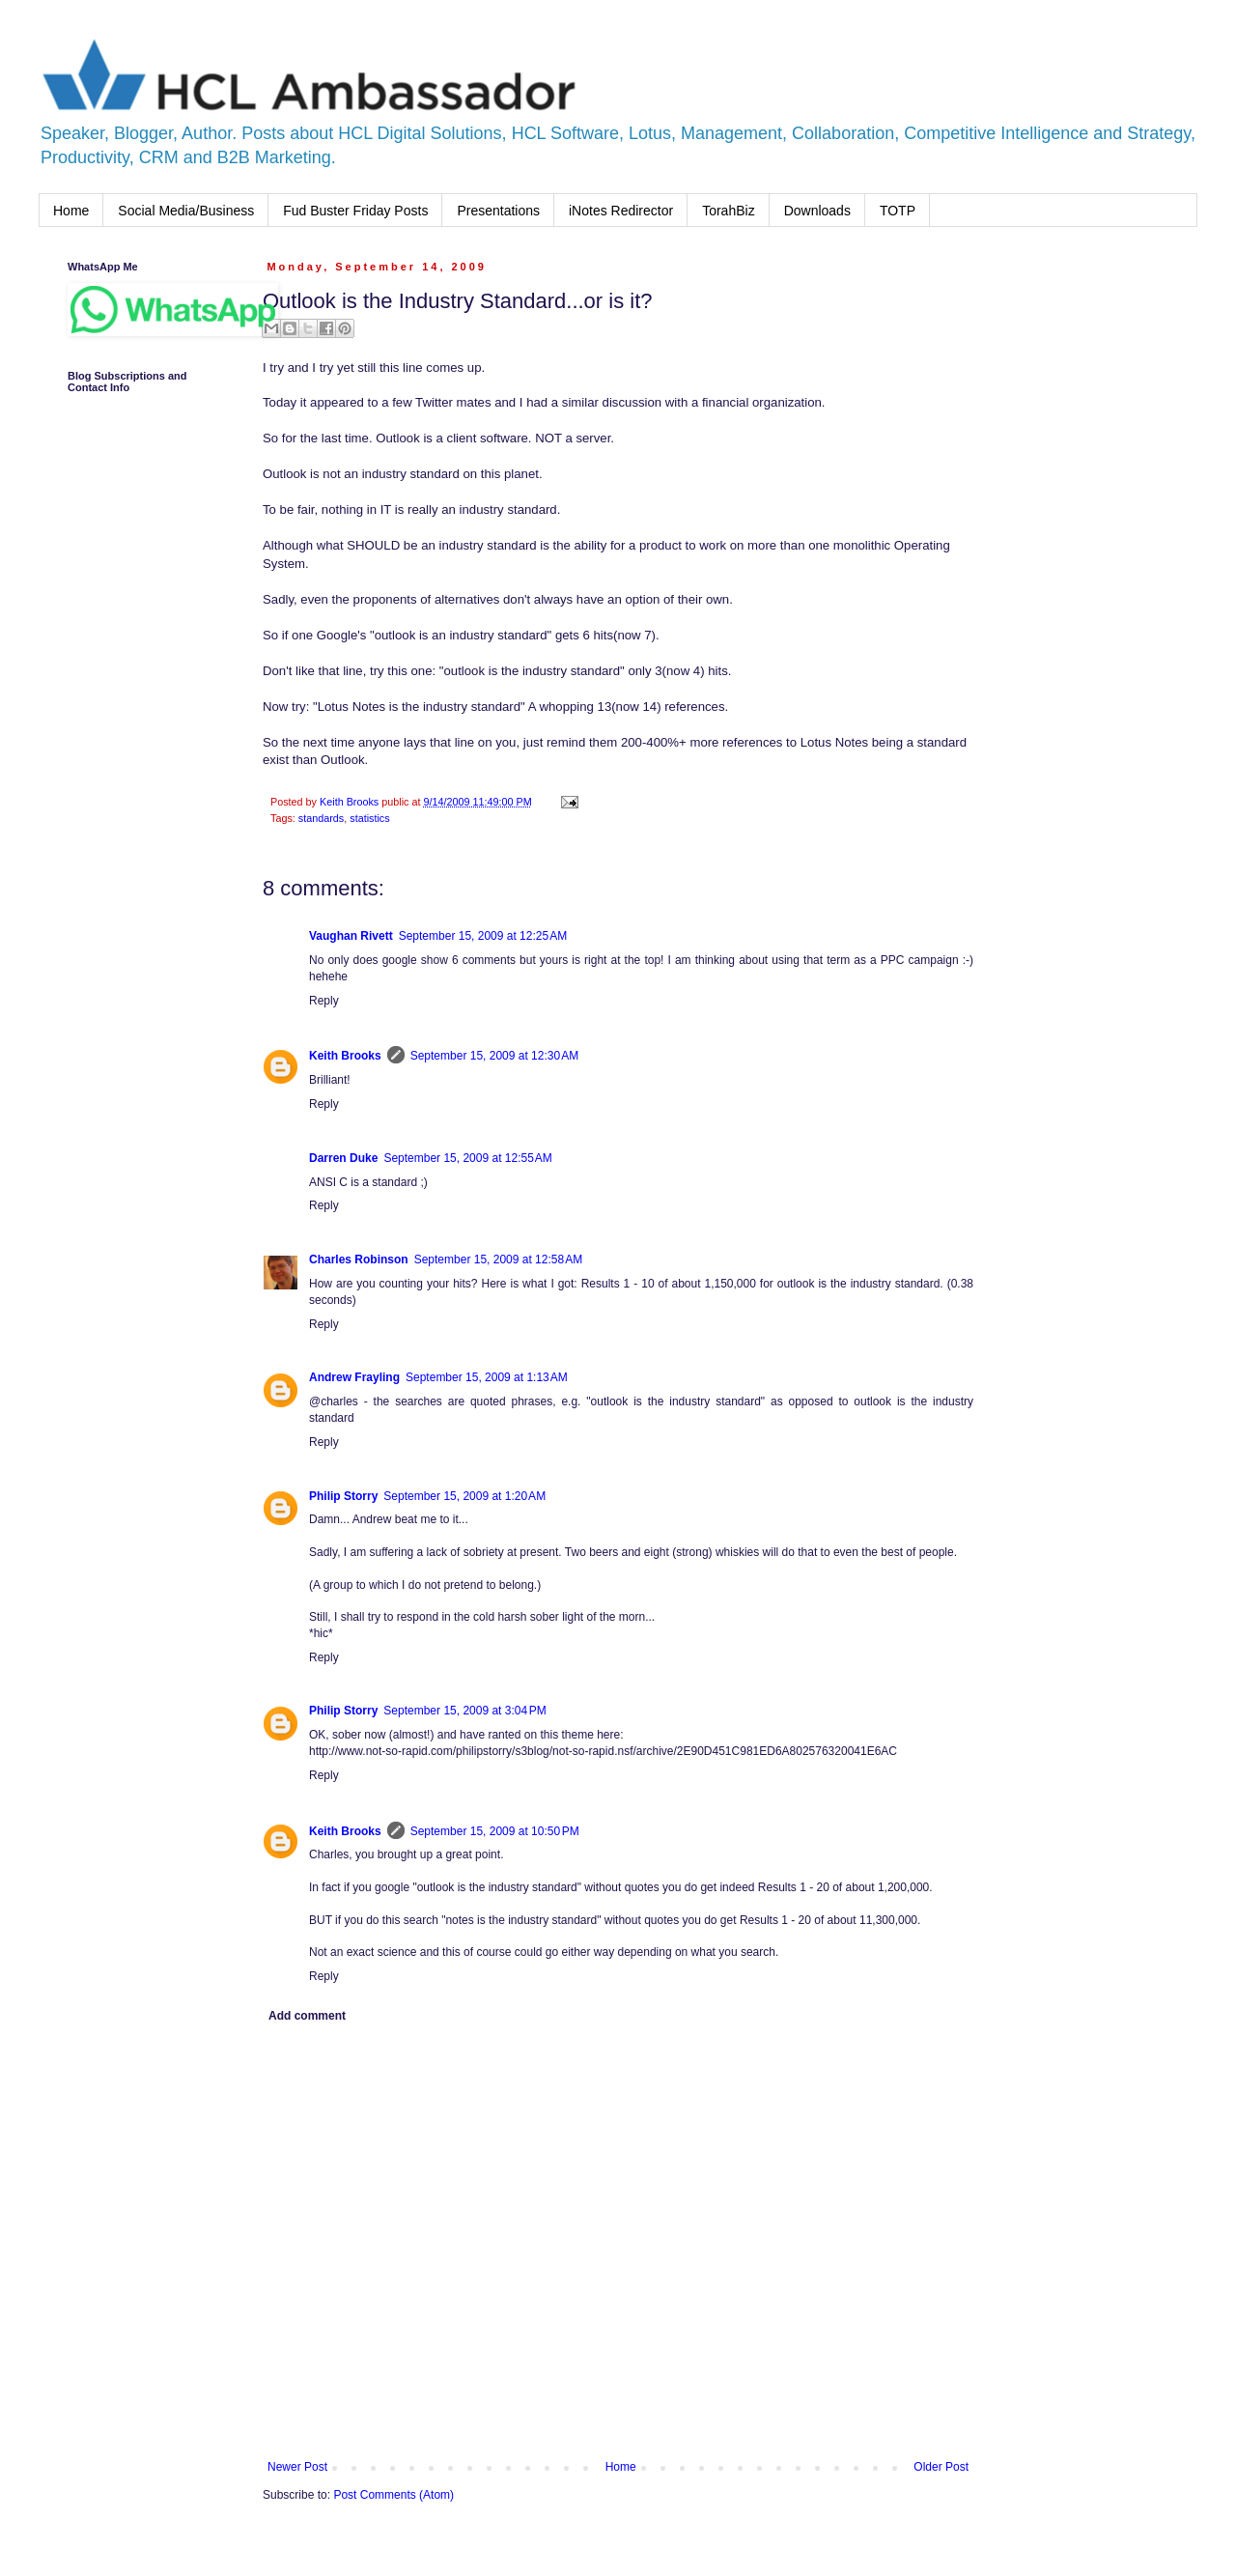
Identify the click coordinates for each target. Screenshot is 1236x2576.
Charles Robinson (358, 1259)
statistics (369, 818)
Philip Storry (343, 1496)
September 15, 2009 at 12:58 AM (498, 1259)
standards (321, 818)
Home (71, 210)
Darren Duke (343, 1158)
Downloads (817, 210)
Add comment (307, 2016)
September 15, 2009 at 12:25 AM (483, 936)
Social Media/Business (186, 210)
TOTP (897, 210)
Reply (324, 1000)
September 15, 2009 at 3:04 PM (464, 1710)
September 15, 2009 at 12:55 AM (467, 1158)
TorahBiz (728, 210)
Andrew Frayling (354, 1377)
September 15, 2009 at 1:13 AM (487, 1377)
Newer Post (297, 2467)
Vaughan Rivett (351, 936)
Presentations (498, 210)
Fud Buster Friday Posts (355, 210)
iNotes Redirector (621, 210)
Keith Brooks (345, 1055)
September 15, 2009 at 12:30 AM (494, 1055)
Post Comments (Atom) (393, 2495)
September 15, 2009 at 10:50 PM (494, 1831)
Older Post (941, 2467)
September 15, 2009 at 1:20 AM (464, 1496)
